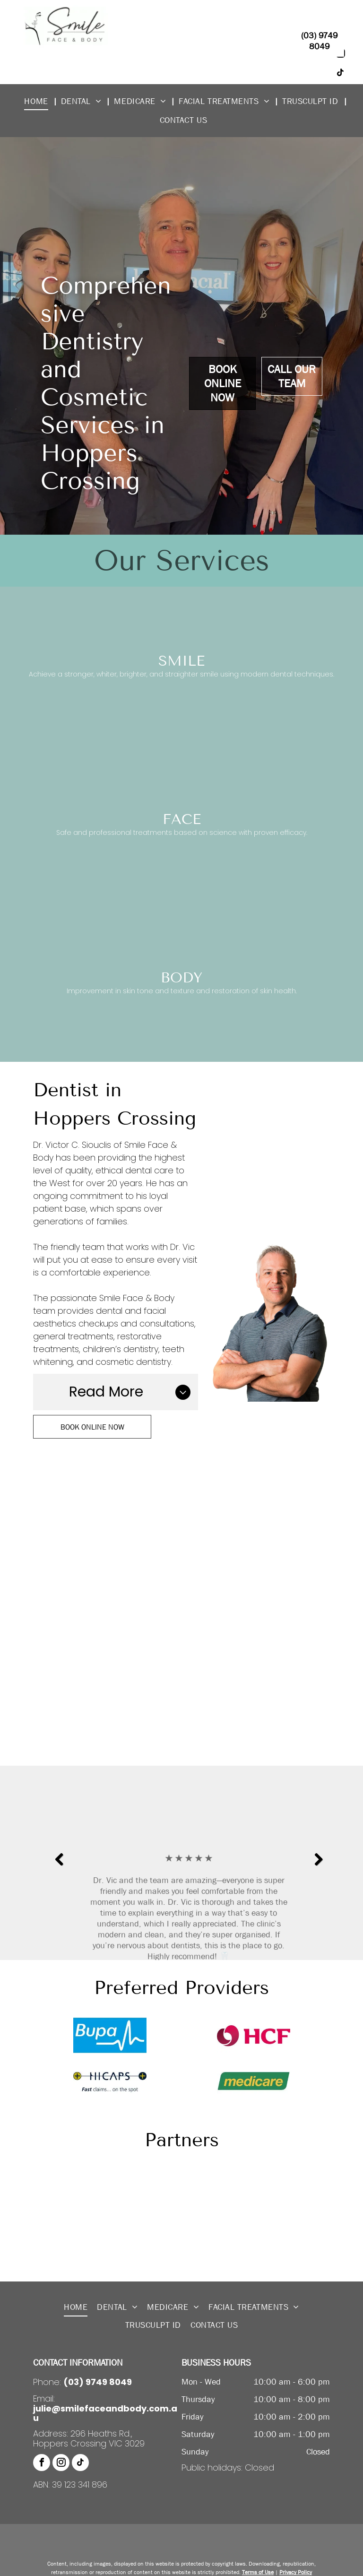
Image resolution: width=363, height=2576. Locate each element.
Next (318, 1865)
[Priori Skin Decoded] (253, 2217)
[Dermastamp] (253, 2182)
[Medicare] (253, 2081)
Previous (58, 1865)
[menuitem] (38, 101)
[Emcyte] (110, 2217)
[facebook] (41, 2463)
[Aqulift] (110, 2182)
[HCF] (253, 2035)
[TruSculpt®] (110, 2252)
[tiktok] (80, 2463)
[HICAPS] (110, 2081)
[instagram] (60, 2463)
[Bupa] (110, 2035)
